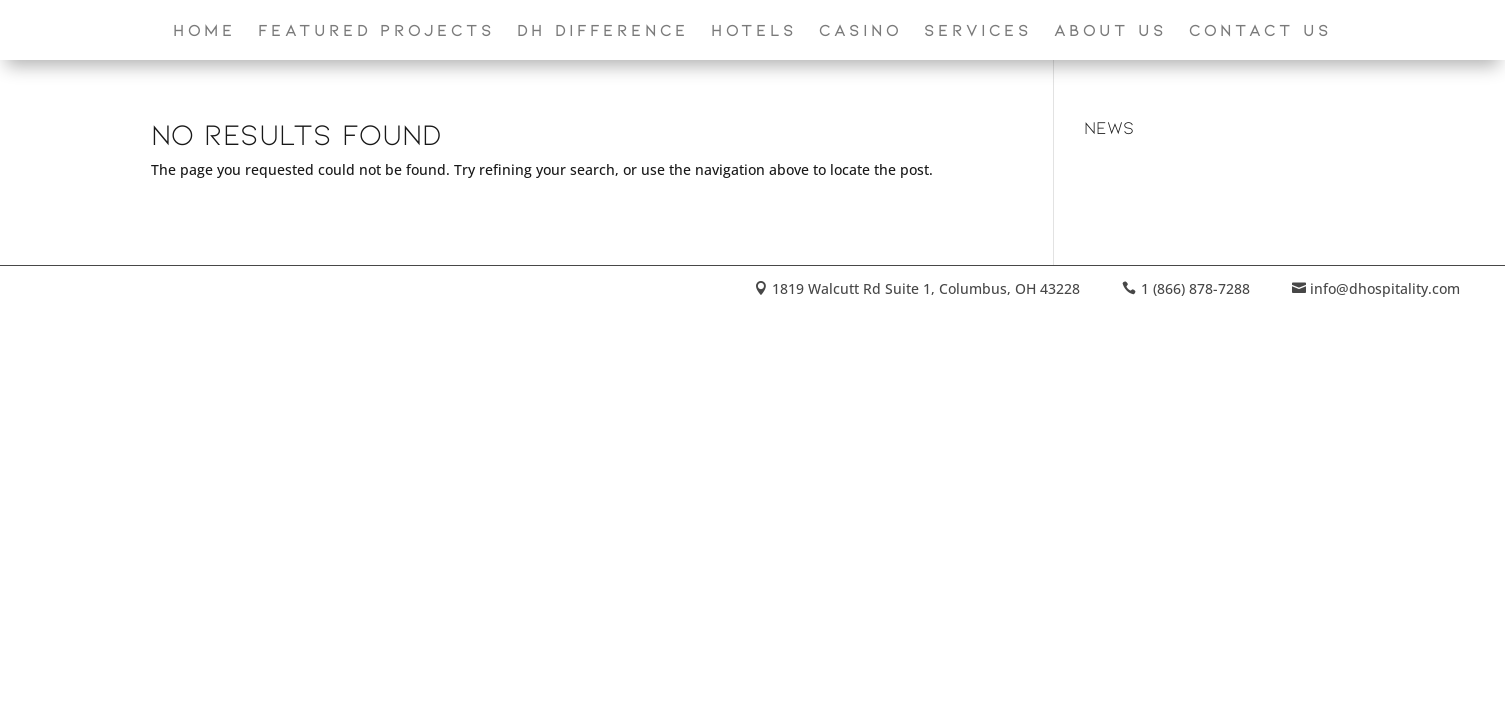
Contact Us (1260, 31)
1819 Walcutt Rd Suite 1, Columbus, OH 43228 (926, 288)
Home (204, 31)
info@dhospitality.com (1385, 288)
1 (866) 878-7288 (1195, 288)
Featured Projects (376, 31)
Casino (860, 31)
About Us (1110, 31)
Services (978, 31)
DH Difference (603, 31)
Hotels (754, 31)
